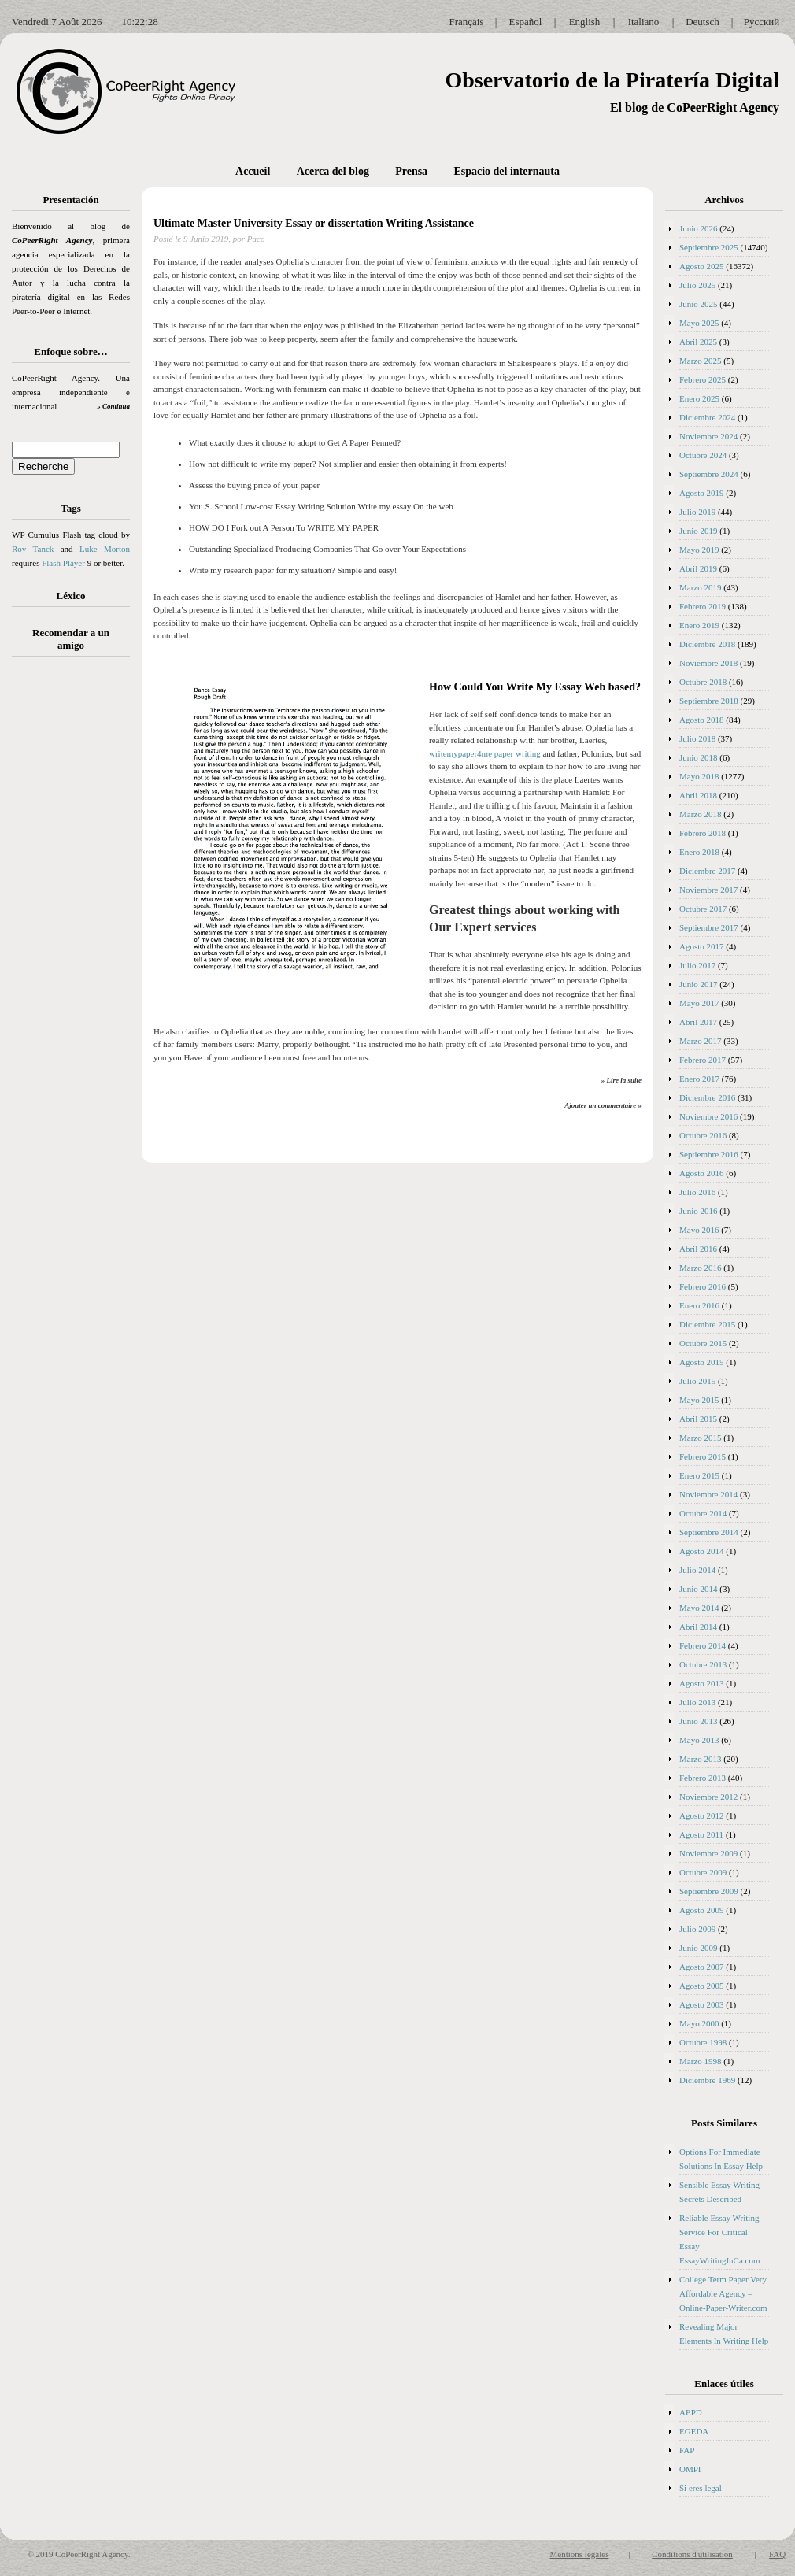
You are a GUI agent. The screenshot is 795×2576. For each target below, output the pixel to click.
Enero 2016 (699, 1305)
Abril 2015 (698, 1418)
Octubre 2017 (703, 908)
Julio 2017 (697, 965)
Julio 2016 (697, 1192)
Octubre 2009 (703, 1872)
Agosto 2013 (701, 1683)
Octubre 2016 (703, 1135)
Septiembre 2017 (708, 927)
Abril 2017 (698, 1022)
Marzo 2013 (700, 1759)
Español (525, 22)
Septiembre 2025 (708, 247)
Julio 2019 (697, 511)
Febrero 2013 (702, 1777)
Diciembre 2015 (707, 1324)
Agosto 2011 (701, 1834)
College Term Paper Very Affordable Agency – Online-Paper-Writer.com (723, 2293)
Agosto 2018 (701, 719)
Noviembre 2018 (708, 663)
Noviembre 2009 (708, 1853)
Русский (762, 22)
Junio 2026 (698, 228)
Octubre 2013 (703, 1664)
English (585, 22)
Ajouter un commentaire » (603, 1105)
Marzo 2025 (700, 360)
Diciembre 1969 (707, 2080)
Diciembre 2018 (707, 644)
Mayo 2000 (699, 2023)
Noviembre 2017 (708, 889)
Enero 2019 (699, 625)
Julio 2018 (697, 738)
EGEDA (693, 2431)
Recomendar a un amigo (70, 639)
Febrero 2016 (702, 1286)
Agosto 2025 (701, 266)
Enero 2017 (699, 1078)
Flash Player (63, 563)
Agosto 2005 (701, 1985)
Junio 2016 (698, 1211)
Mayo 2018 (699, 776)
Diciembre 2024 (707, 417)
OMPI (690, 2469)
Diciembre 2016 (707, 1097)
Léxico (71, 595)
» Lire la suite (621, 1080)
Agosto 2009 (701, 1910)
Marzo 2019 (700, 587)
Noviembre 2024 (708, 436)
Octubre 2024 (703, 455)
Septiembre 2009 (708, 1891)
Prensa (411, 171)
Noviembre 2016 (708, 1116)
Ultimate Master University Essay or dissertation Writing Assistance (313, 223)
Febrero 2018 (702, 833)
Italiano (644, 22)
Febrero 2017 (702, 1059)
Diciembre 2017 (707, 870)
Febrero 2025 (702, 379)
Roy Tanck (33, 548)
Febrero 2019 (702, 606)
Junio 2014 (698, 1588)
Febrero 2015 (702, 1456)
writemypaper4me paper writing (485, 753)
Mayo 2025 (699, 323)
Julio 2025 (697, 285)
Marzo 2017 (700, 1041)
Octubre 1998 (703, 2042)
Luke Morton (105, 548)
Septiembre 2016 (708, 1154)
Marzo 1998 (700, 2061)
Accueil (252, 171)
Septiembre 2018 (708, 700)
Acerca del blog (333, 171)
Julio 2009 (697, 1929)
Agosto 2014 (701, 1551)
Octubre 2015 (703, 1343)
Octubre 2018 (703, 682)
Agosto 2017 (701, 946)
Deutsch (702, 22)
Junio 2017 (698, 984)
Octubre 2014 (703, 1513)
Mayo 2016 (699, 1229)
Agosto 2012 (701, 1815)
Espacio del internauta (506, 171)
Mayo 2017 (699, 1003)
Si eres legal (700, 2488)
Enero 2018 (699, 852)
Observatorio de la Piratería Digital (612, 80)
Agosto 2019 (701, 493)
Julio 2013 (697, 1702)
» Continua (113, 406)
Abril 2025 (698, 341)
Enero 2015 (699, 1475)
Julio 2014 (697, 1570)
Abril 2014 (698, 1626)
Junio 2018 (698, 757)
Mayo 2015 (699, 1400)
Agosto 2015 (701, 1362)
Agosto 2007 (701, 1966)
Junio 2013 (698, 1721)
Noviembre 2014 (708, 1494)
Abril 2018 (698, 795)
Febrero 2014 (702, 1645)
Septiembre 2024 (708, 474)
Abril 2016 (698, 1248)
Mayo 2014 (699, 1607)
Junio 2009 (698, 1947)
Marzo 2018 (700, 814)
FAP (686, 2450)
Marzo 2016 (700, 1267)
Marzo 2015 (700, 1437)
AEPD (690, 2412)
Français (466, 22)
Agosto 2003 (701, 2004)
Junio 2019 (698, 530)
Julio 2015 (697, 1381)
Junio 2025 (698, 304)
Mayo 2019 (699, 549)
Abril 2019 (698, 568)
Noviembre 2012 (708, 1796)
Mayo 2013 (699, 1740)
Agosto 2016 (701, 1173)
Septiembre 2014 (708, 1532)
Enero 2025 (699, 398)
